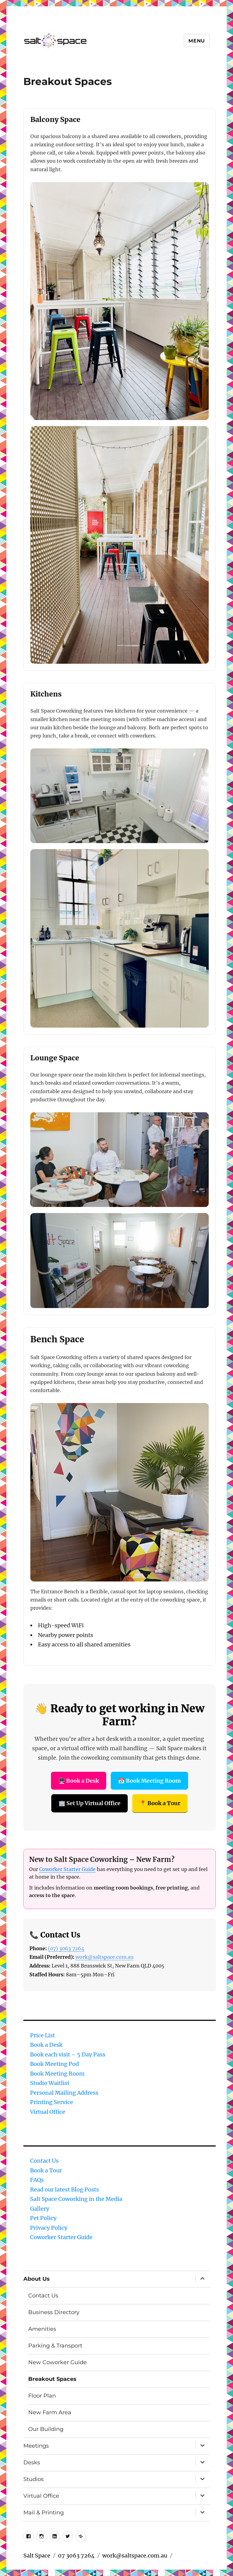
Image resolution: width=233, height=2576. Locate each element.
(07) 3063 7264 (66, 1948)
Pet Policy (43, 2218)
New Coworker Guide (57, 2362)
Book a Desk (46, 2044)
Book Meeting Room (57, 2073)
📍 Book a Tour (160, 1803)
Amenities (42, 2329)
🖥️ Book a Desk (78, 1780)
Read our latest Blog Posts (64, 2189)
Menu (196, 41)
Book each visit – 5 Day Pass (67, 2054)
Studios (33, 2479)
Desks (31, 2462)
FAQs (37, 2179)
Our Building (45, 2429)
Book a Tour (46, 2170)
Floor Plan (42, 2395)
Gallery (39, 2208)
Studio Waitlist (49, 2082)
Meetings (36, 2445)
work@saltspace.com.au (104, 1957)
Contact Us (44, 2160)
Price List (42, 2035)
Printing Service (51, 2102)
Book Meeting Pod (54, 2063)
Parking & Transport (55, 2345)
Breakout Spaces (52, 2379)
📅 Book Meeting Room (149, 1780)
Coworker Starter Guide (67, 1869)
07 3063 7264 (76, 2555)
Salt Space (36, 2555)
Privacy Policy (48, 2227)
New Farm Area (49, 2412)
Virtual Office (47, 2111)
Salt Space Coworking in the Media (76, 2198)
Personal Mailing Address (64, 2092)
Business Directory (53, 2312)
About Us (36, 2279)
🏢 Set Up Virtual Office (89, 1803)
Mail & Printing (43, 2512)
